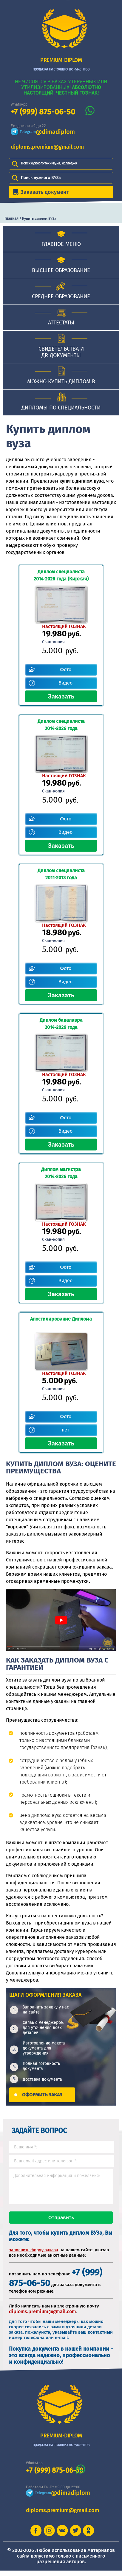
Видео (65, 683)
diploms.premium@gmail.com (47, 147)
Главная (11, 218)
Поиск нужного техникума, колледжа (49, 163)
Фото (65, 669)
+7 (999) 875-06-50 (43, 112)
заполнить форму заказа (33, 2255)
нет (65, 1430)
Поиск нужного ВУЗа (41, 177)
